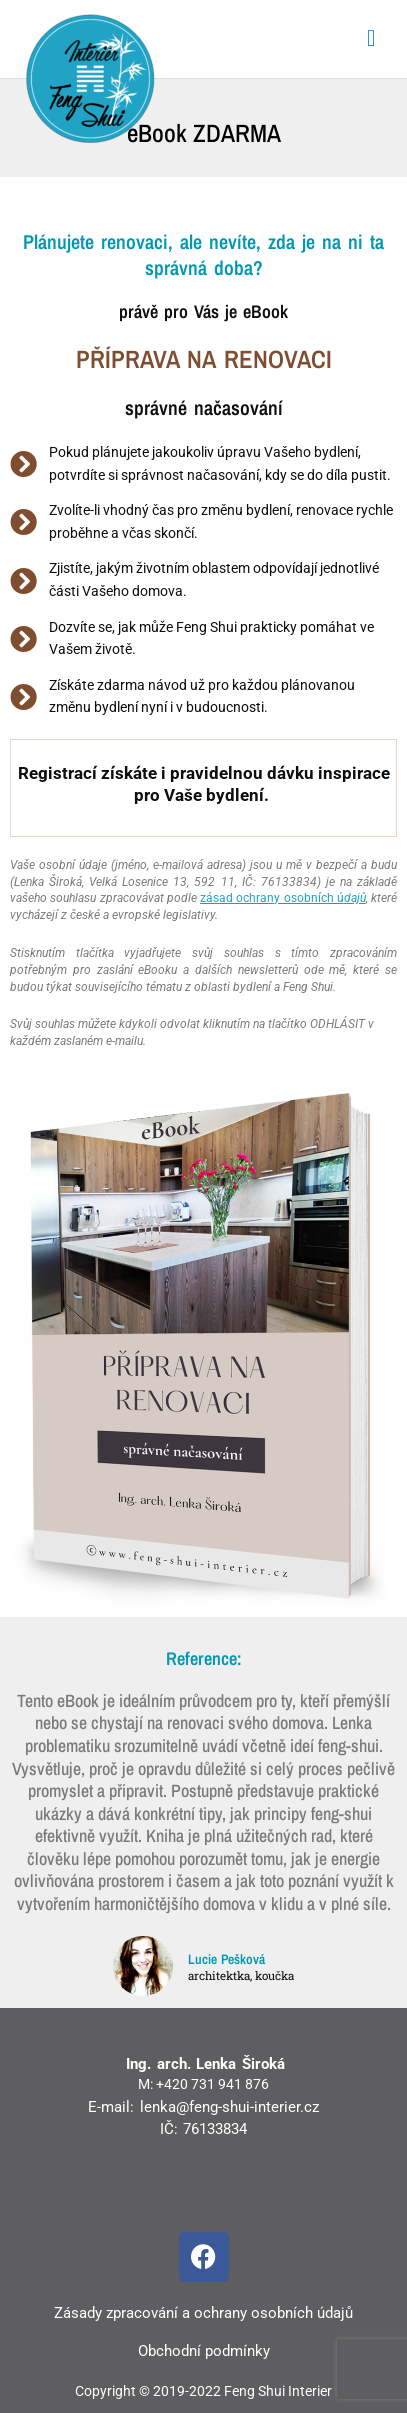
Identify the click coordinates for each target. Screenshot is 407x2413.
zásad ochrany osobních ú (283, 898)
